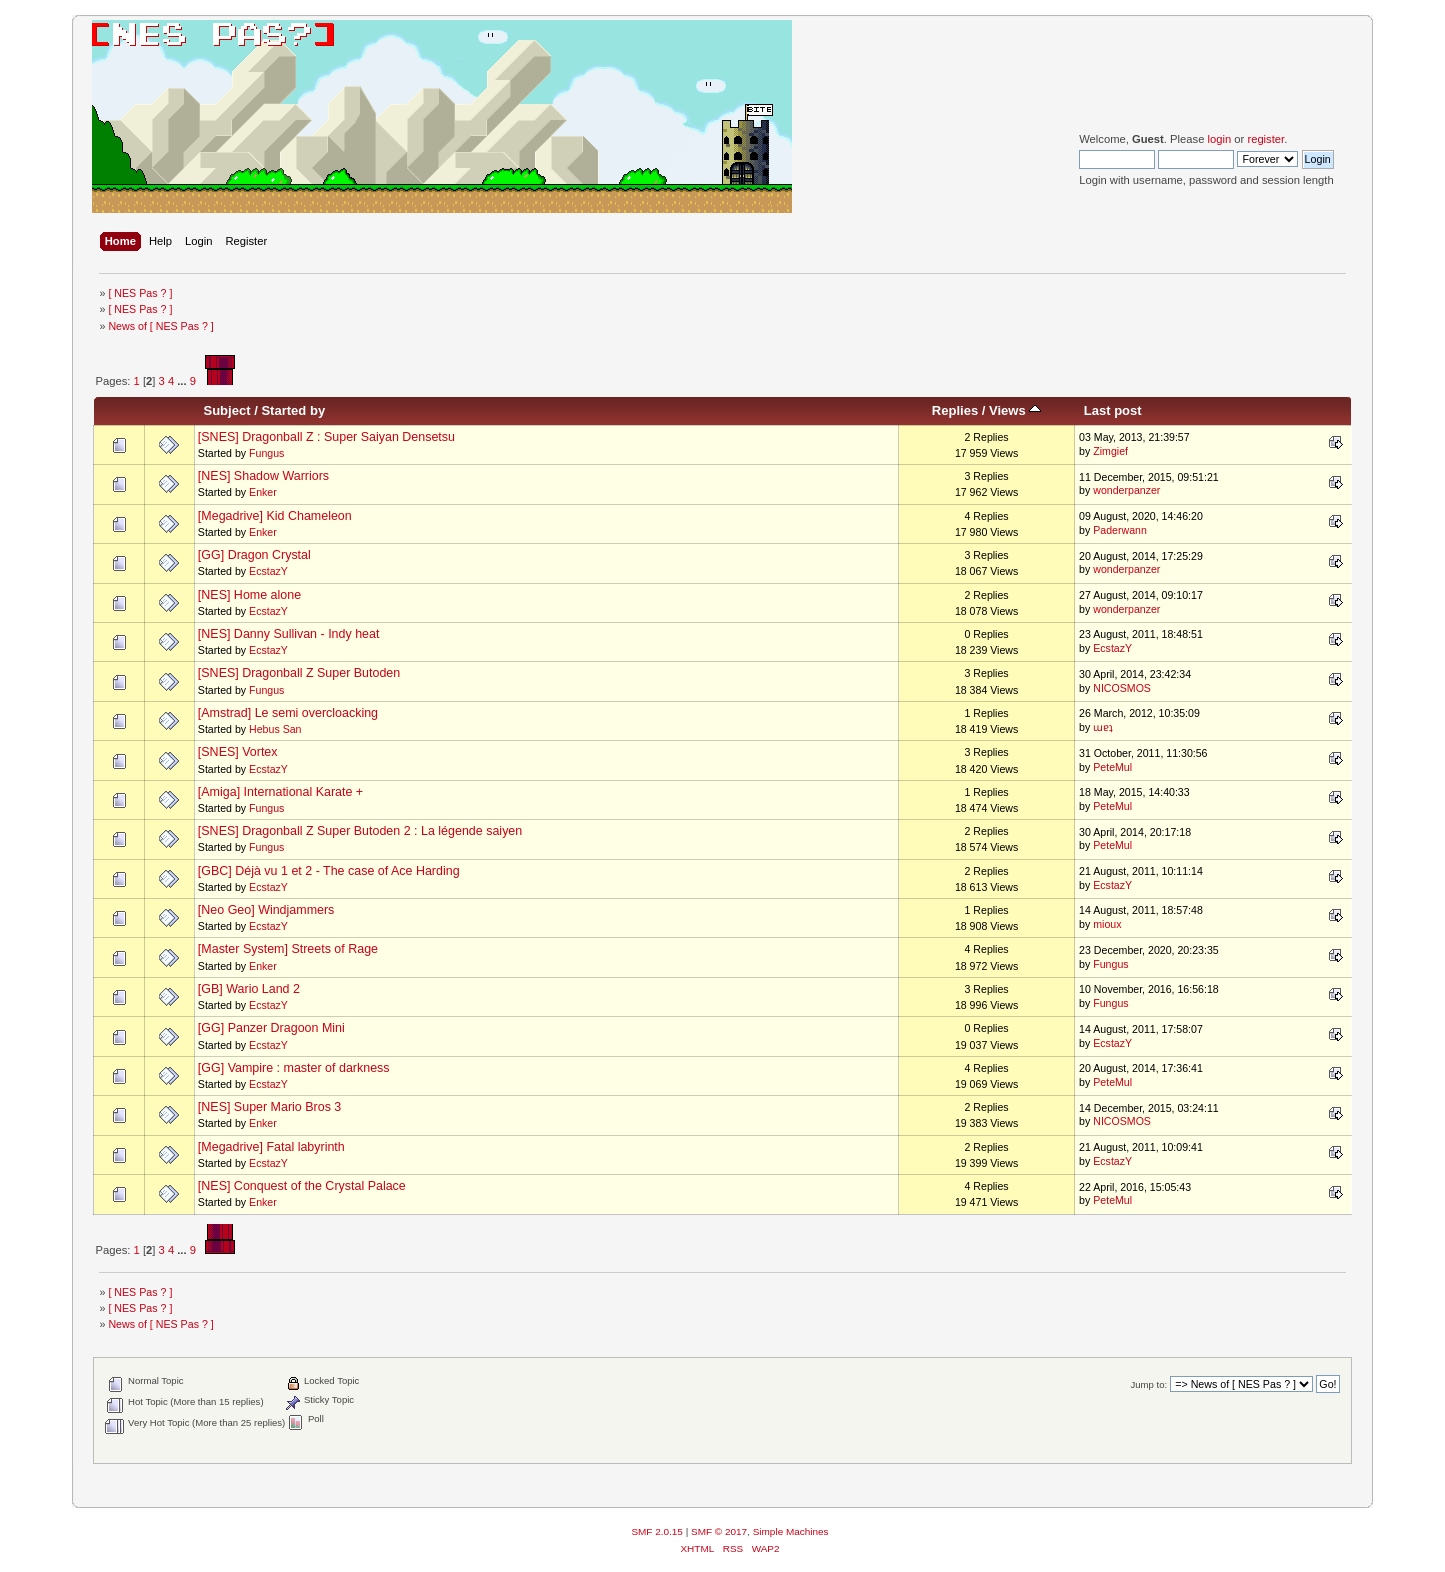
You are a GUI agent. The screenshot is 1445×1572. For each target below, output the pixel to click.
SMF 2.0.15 (657, 1531)
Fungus (266, 453)
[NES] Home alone (249, 595)
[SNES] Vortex (238, 752)
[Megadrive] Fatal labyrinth (271, 1147)
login (1219, 139)
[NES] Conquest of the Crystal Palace (302, 1186)
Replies (955, 410)
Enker (263, 492)
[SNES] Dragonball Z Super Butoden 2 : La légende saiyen (360, 831)
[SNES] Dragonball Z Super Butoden (299, 673)
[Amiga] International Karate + (280, 792)
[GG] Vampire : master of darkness (294, 1068)
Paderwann (1120, 530)
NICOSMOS (1122, 688)
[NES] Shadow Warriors (263, 476)
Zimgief (1110, 451)
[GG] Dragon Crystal (254, 555)
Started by (293, 410)
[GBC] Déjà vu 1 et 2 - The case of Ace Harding (329, 871)
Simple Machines (791, 1531)
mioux (1107, 924)
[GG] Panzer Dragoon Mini (271, 1028)
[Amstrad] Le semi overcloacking (288, 713)
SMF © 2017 (719, 1531)
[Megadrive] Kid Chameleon (275, 516)
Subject (226, 410)
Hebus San (275, 729)
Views (1015, 410)
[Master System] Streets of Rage (288, 949)
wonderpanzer (1126, 490)
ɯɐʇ (1103, 727)
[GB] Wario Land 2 (249, 989)
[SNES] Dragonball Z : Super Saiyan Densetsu (326, 437)
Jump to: (1149, 1384)
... (183, 381)
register (1265, 139)
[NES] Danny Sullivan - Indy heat (289, 634)
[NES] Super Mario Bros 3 (269, 1107)
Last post (1113, 410)
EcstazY (268, 571)
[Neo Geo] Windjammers (266, 910)
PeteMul (1112, 767)
